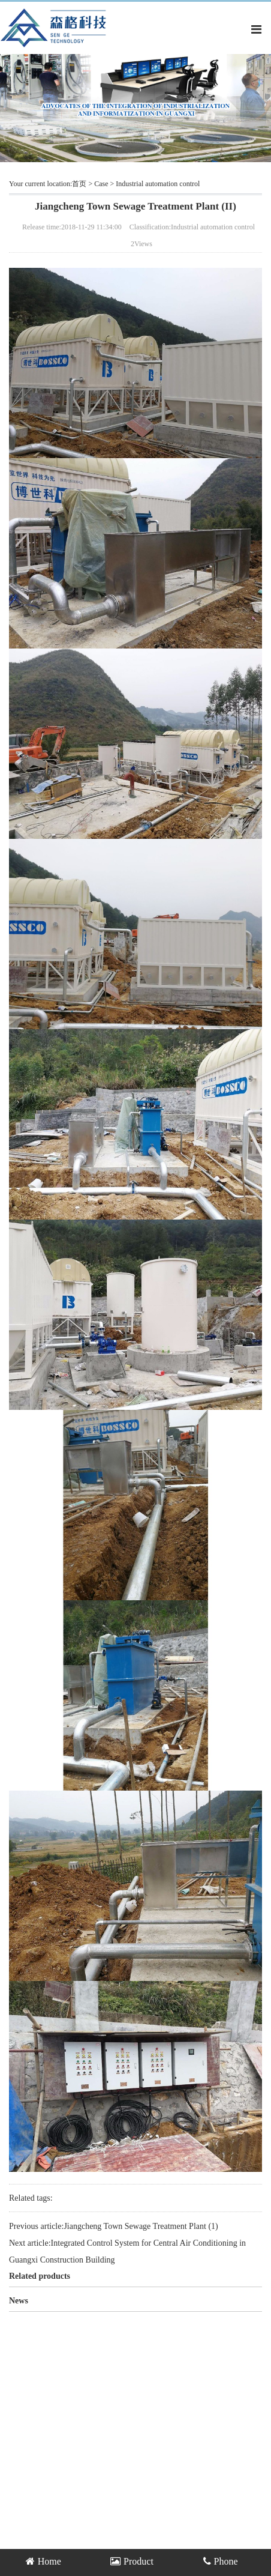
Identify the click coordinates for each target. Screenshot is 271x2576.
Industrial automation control (158, 184)
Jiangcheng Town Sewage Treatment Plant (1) (141, 2226)
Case (101, 184)
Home (43, 2561)
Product (131, 2561)
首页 (79, 184)
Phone (220, 2561)
